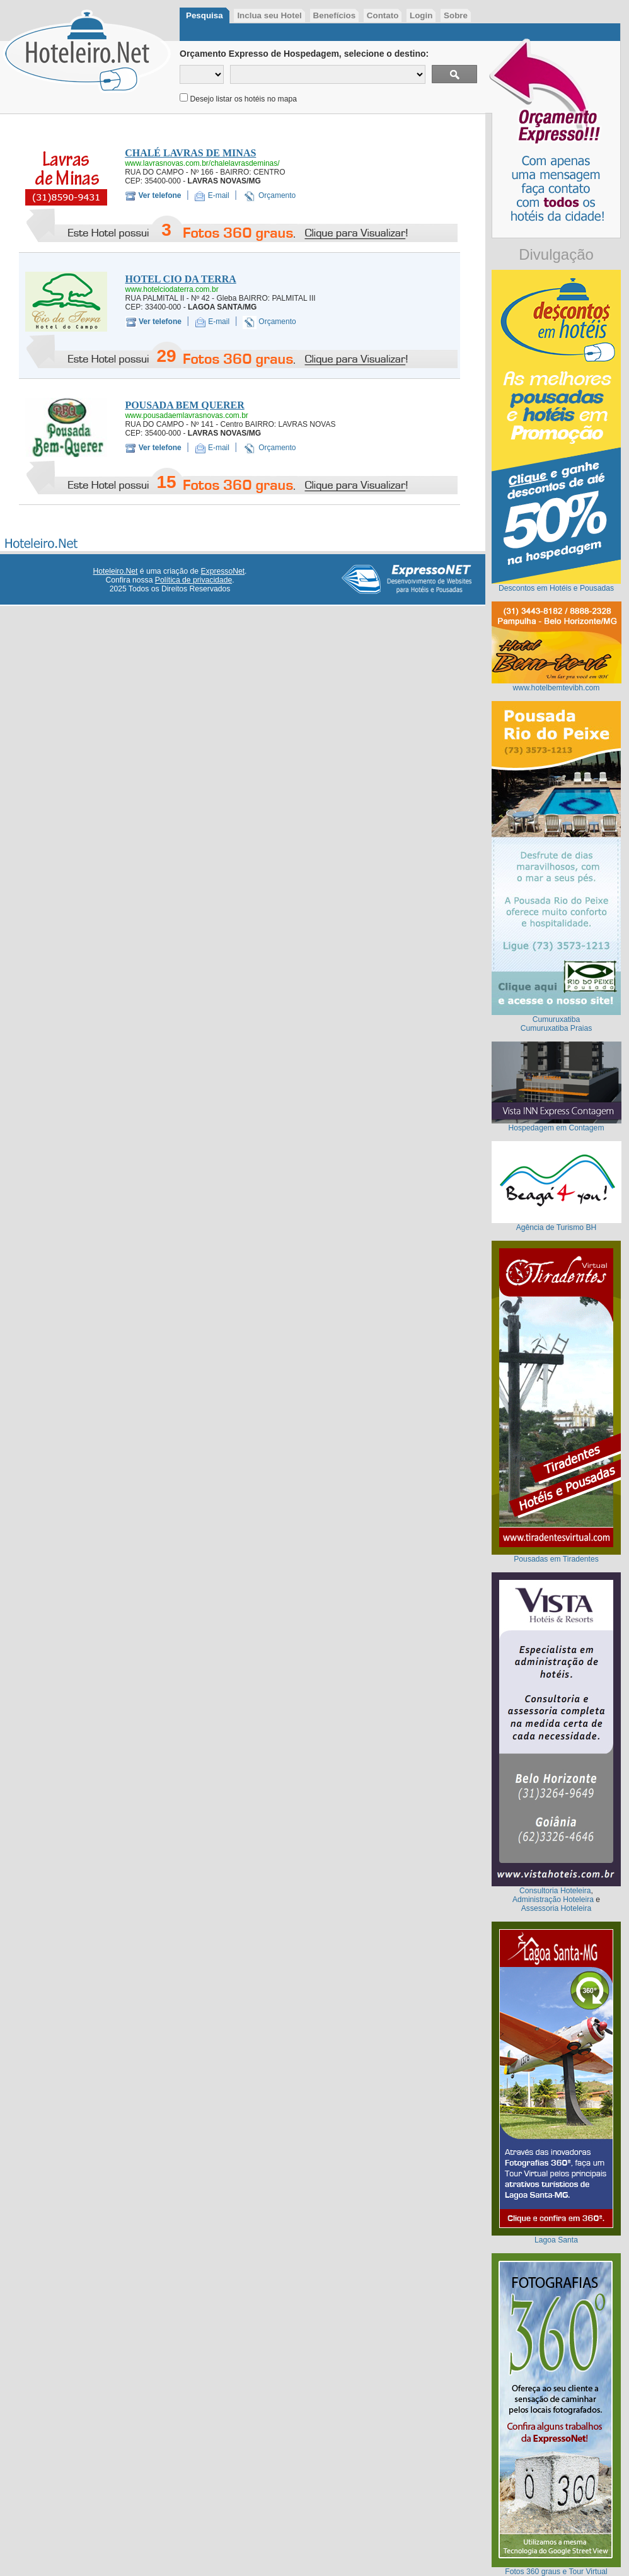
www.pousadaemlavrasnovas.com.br (186, 415)
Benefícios (334, 15)
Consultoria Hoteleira (555, 1890)
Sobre (456, 15)
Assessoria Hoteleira (556, 1908)
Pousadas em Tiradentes (556, 1559)
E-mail (218, 195)
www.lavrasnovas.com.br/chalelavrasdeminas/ (202, 163)
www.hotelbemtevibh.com (556, 687)
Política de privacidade (193, 580)
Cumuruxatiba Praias (556, 1028)
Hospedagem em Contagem (556, 1127)
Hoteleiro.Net (115, 571)
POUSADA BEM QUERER (184, 405)
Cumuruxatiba (556, 1019)
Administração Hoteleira (553, 1899)
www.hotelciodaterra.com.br (172, 289)
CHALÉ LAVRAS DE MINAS (190, 153)
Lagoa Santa (556, 2240)
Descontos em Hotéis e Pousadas (556, 588)
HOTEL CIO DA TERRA (180, 279)
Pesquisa (204, 15)
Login (421, 15)
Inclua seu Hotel (269, 15)
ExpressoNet (222, 571)
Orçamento (277, 195)
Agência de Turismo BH (556, 1227)
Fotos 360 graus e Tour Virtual (556, 2571)
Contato (382, 15)
